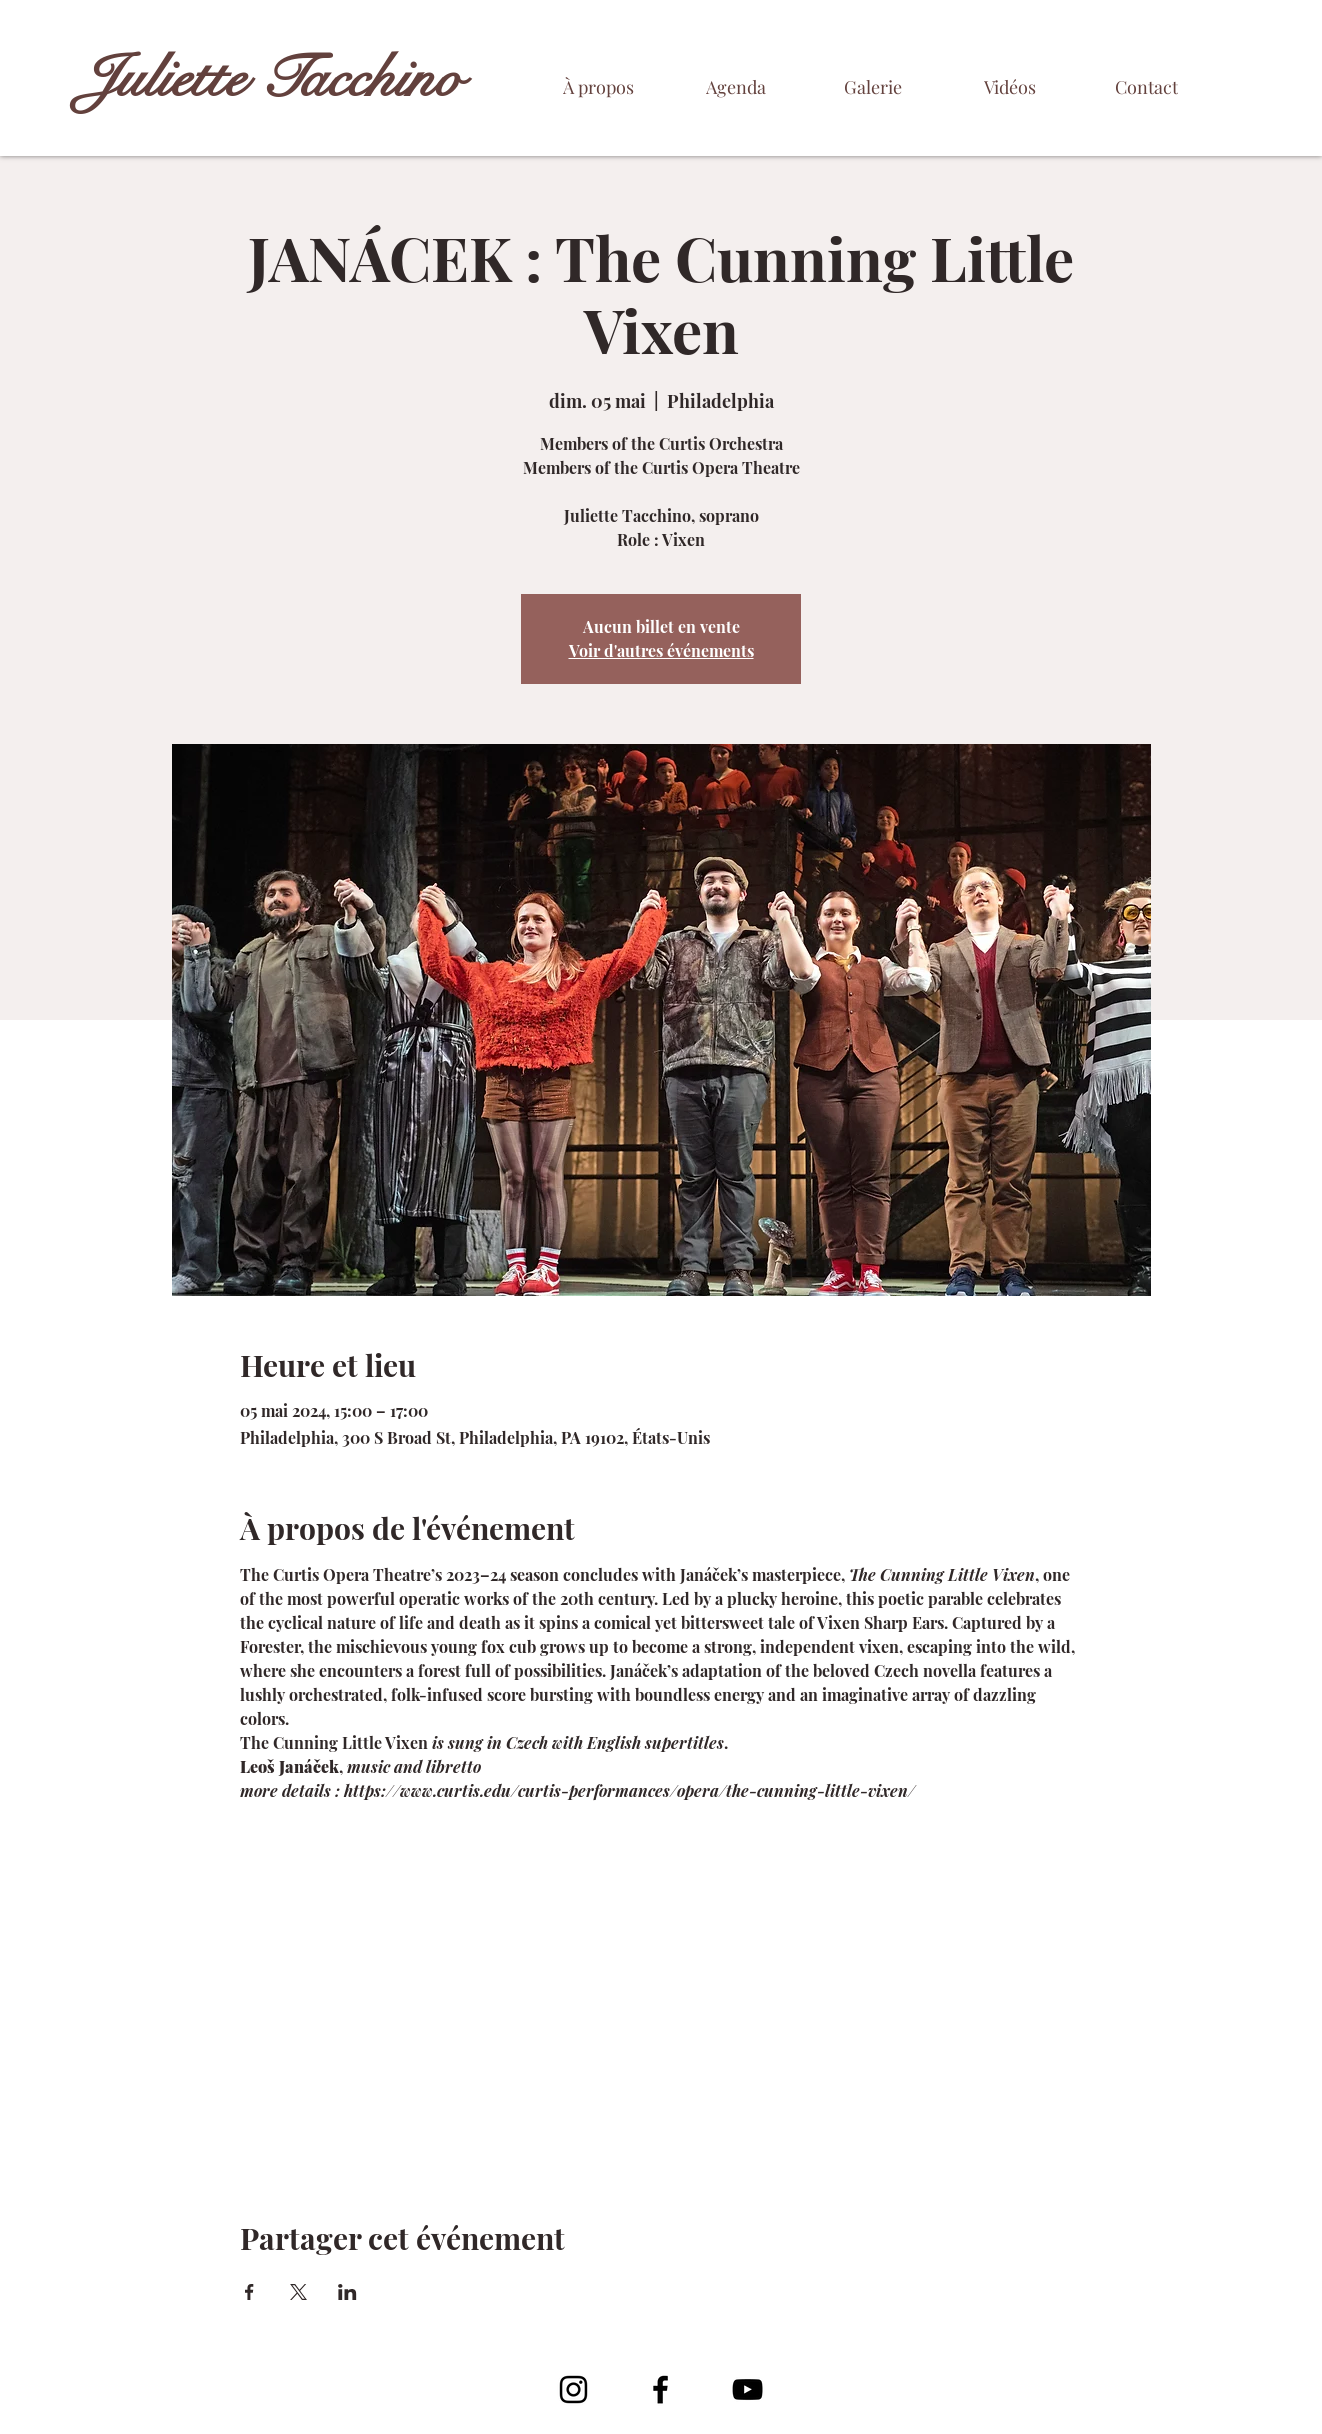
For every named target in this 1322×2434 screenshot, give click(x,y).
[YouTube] (747, 2389)
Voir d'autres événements (661, 650)
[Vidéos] (1009, 87)
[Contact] (1146, 87)
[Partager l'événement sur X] (298, 2292)
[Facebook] (660, 2389)
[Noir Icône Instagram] (573, 2389)
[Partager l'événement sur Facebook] (249, 2292)
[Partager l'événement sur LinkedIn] (347, 2292)
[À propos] (598, 87)
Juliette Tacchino (271, 78)
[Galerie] (872, 87)
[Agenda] (735, 87)
